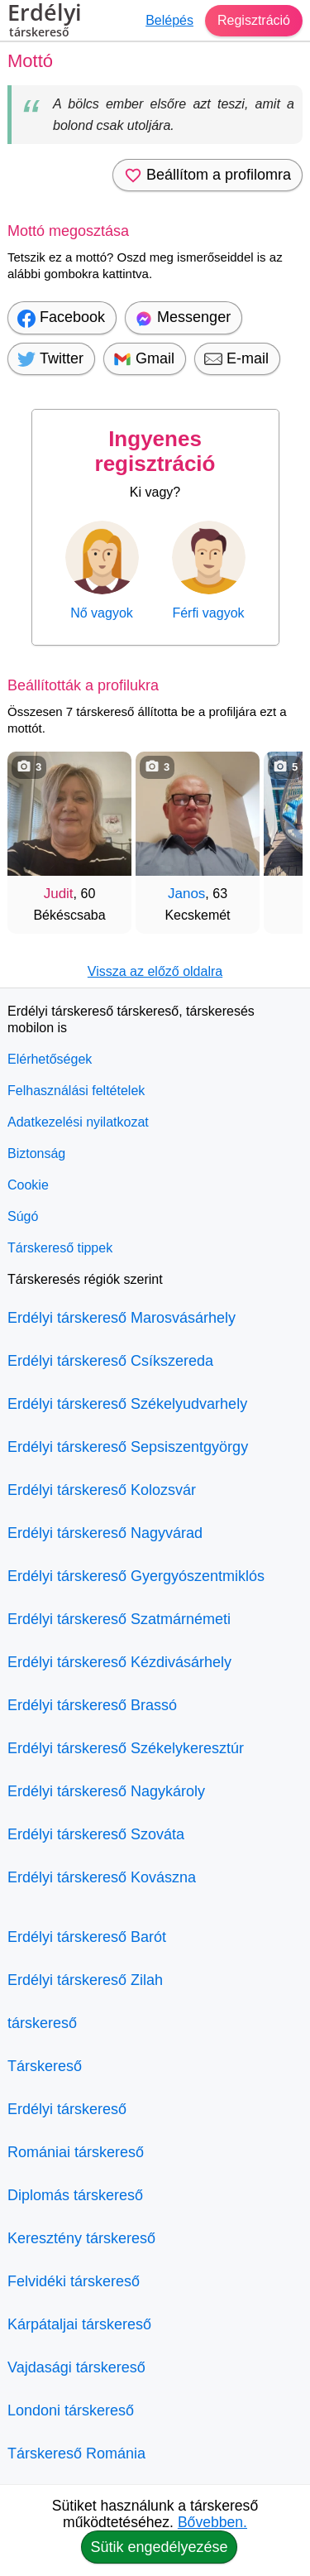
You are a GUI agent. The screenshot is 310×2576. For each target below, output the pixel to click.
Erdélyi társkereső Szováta (95, 1834)
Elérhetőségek (49, 1059)
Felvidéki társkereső (73, 2281)
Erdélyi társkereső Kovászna (101, 1877)
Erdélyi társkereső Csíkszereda (110, 1361)
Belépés (169, 20)
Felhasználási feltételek (76, 1091)
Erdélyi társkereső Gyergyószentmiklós (136, 1576)
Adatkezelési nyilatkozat (78, 1122)
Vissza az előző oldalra (155, 971)
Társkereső (44, 2066)
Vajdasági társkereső (76, 2367)
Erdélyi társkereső (66, 2109)
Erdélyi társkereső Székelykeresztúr (125, 1748)
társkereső (42, 2023)
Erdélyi (44, 22)
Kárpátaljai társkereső (79, 2324)
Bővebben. (212, 2522)
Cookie (28, 1185)
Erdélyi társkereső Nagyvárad (105, 1533)
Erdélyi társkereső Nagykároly (106, 1791)
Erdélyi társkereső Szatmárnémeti (119, 1619)
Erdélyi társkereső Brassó (92, 1705)
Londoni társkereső (70, 2410)
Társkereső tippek (59, 1248)
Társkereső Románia (76, 2453)
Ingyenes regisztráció (155, 451)
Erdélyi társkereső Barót (86, 1937)
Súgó (22, 1216)
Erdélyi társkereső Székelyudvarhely (127, 1404)
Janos (186, 893)
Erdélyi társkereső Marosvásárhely (121, 1318)
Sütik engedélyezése (158, 2547)
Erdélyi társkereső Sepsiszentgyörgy (127, 1447)
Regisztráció (253, 20)
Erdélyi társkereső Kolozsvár (101, 1490)
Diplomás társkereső (75, 2195)
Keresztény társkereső (81, 2238)
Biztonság (36, 1153)
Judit (59, 893)
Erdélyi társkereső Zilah (85, 1980)
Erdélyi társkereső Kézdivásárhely (119, 1662)
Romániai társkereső (75, 2152)
